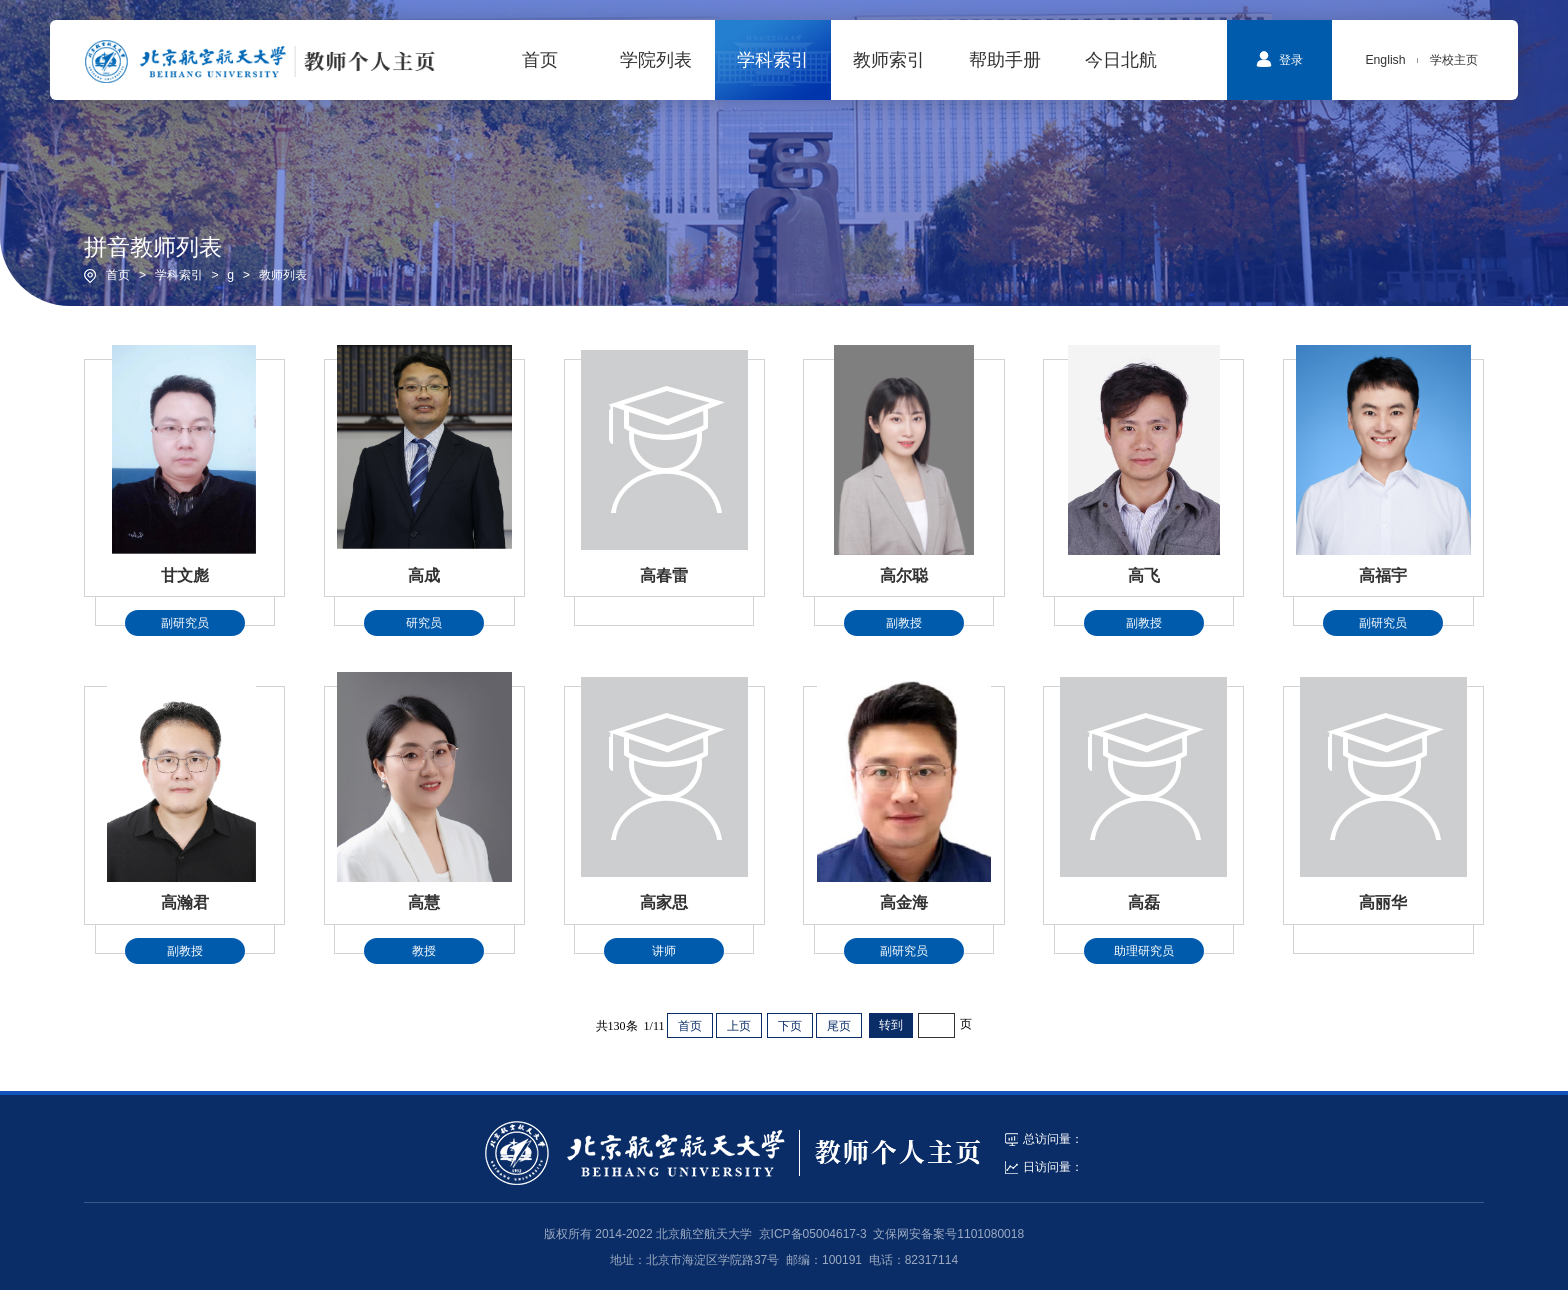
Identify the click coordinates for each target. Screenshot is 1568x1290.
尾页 (839, 1026)
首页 (118, 275)
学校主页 (1454, 60)
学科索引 (179, 275)
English (1385, 60)
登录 (1279, 59)
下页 (790, 1026)
